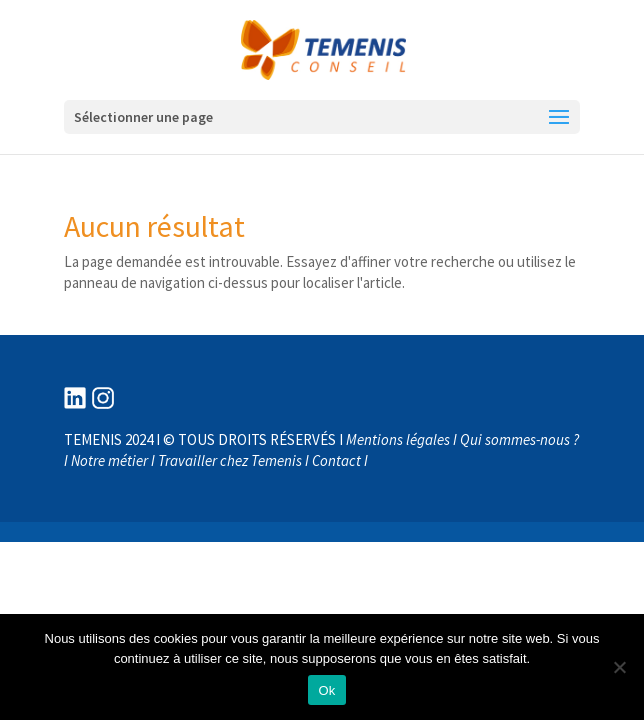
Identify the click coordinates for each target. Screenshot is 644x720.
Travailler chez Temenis (230, 460)
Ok (326, 690)
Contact (336, 460)
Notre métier (109, 460)
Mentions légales (398, 439)
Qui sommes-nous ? (519, 439)
